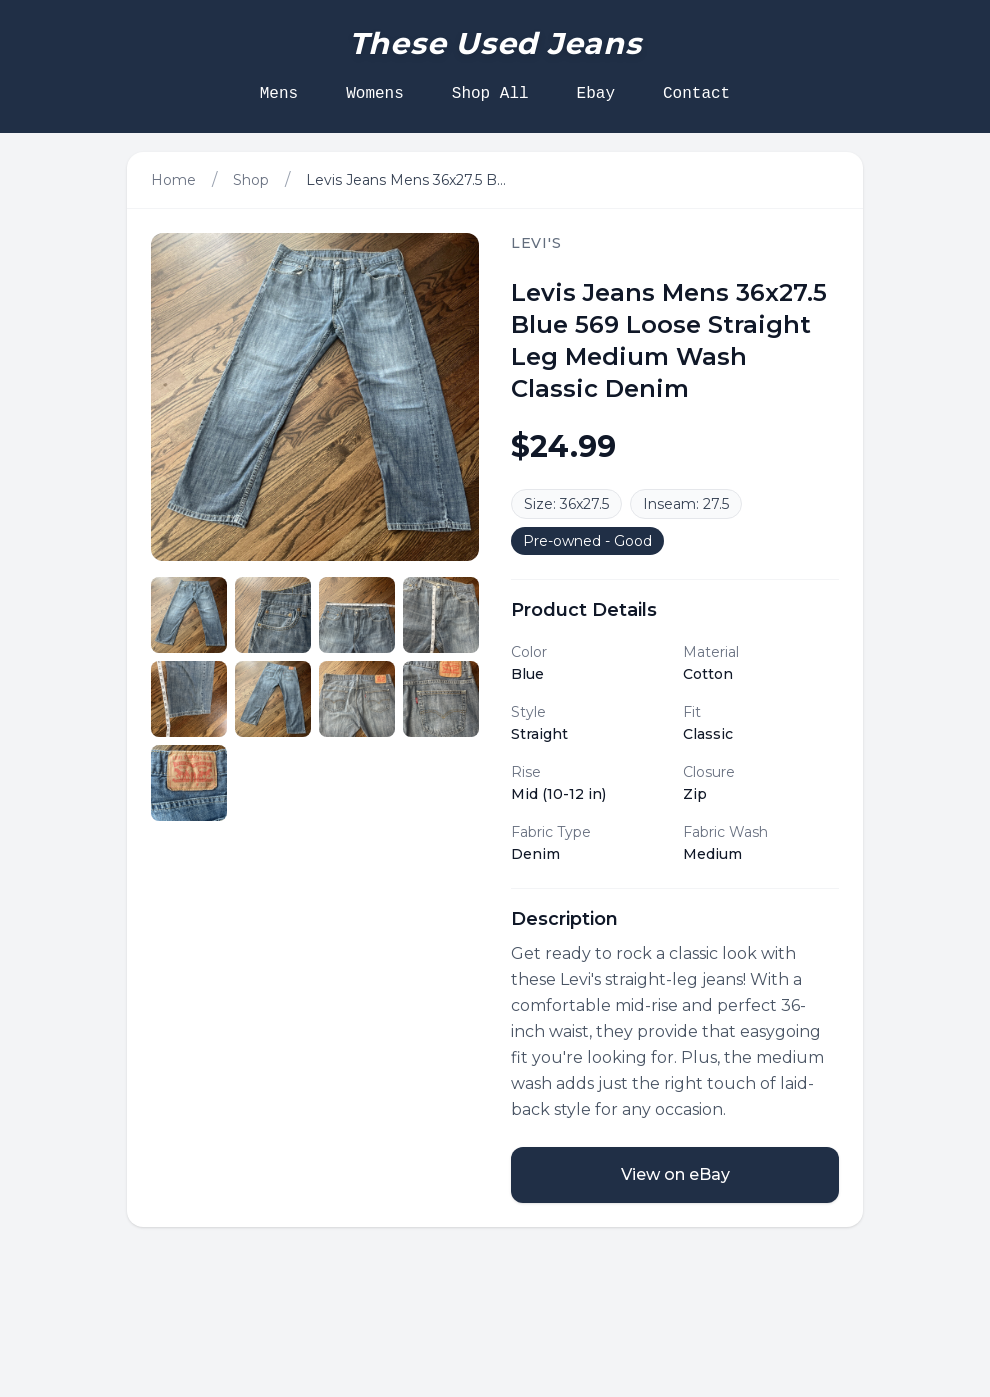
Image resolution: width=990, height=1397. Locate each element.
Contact (696, 94)
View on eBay (675, 1174)
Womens (375, 94)
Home (173, 180)
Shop (251, 180)
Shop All (490, 94)
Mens (279, 94)
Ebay (596, 94)
